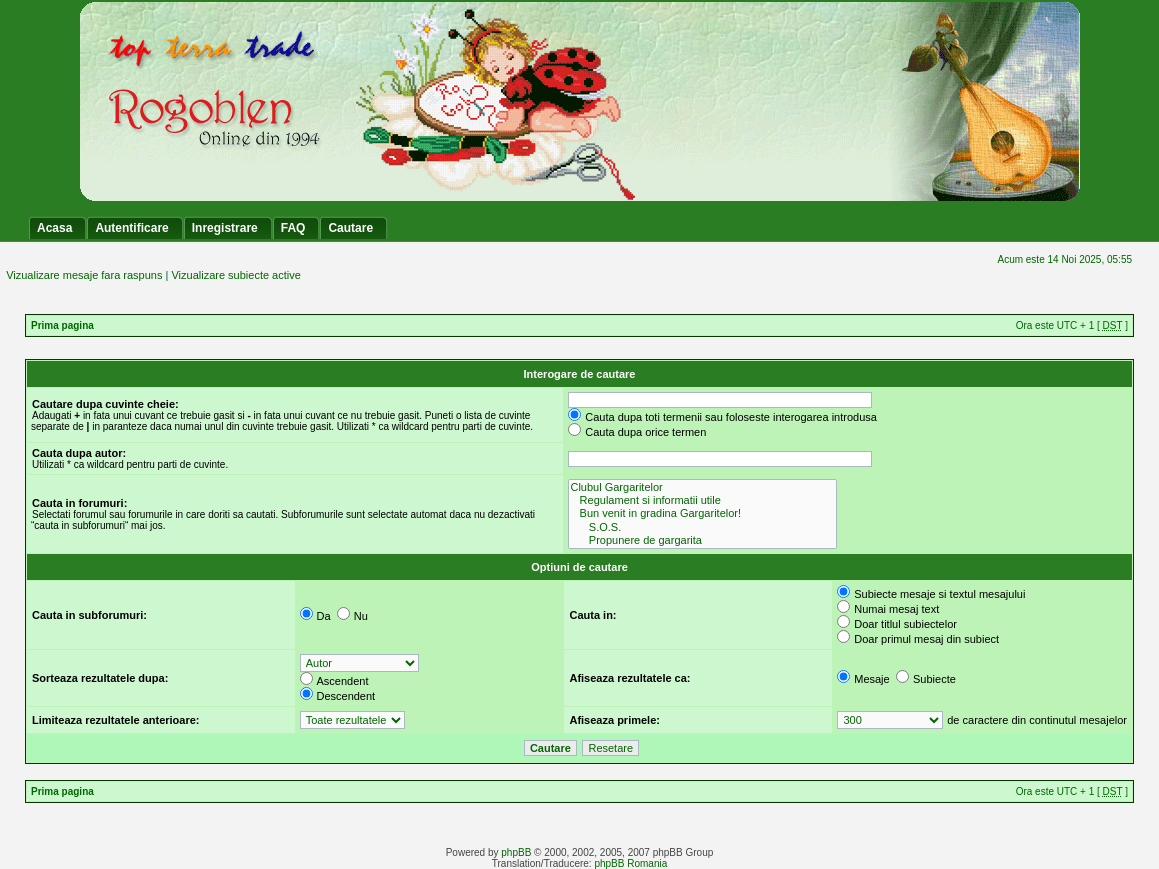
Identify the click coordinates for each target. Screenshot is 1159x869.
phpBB (516, 852)
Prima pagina (62, 325)
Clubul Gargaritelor (702, 487)
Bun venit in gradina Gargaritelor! (702, 513)
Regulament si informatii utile (702, 500)
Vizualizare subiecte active (235, 275)
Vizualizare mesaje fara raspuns (84, 275)
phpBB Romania (630, 863)
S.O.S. (702, 527)
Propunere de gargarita (702, 540)
